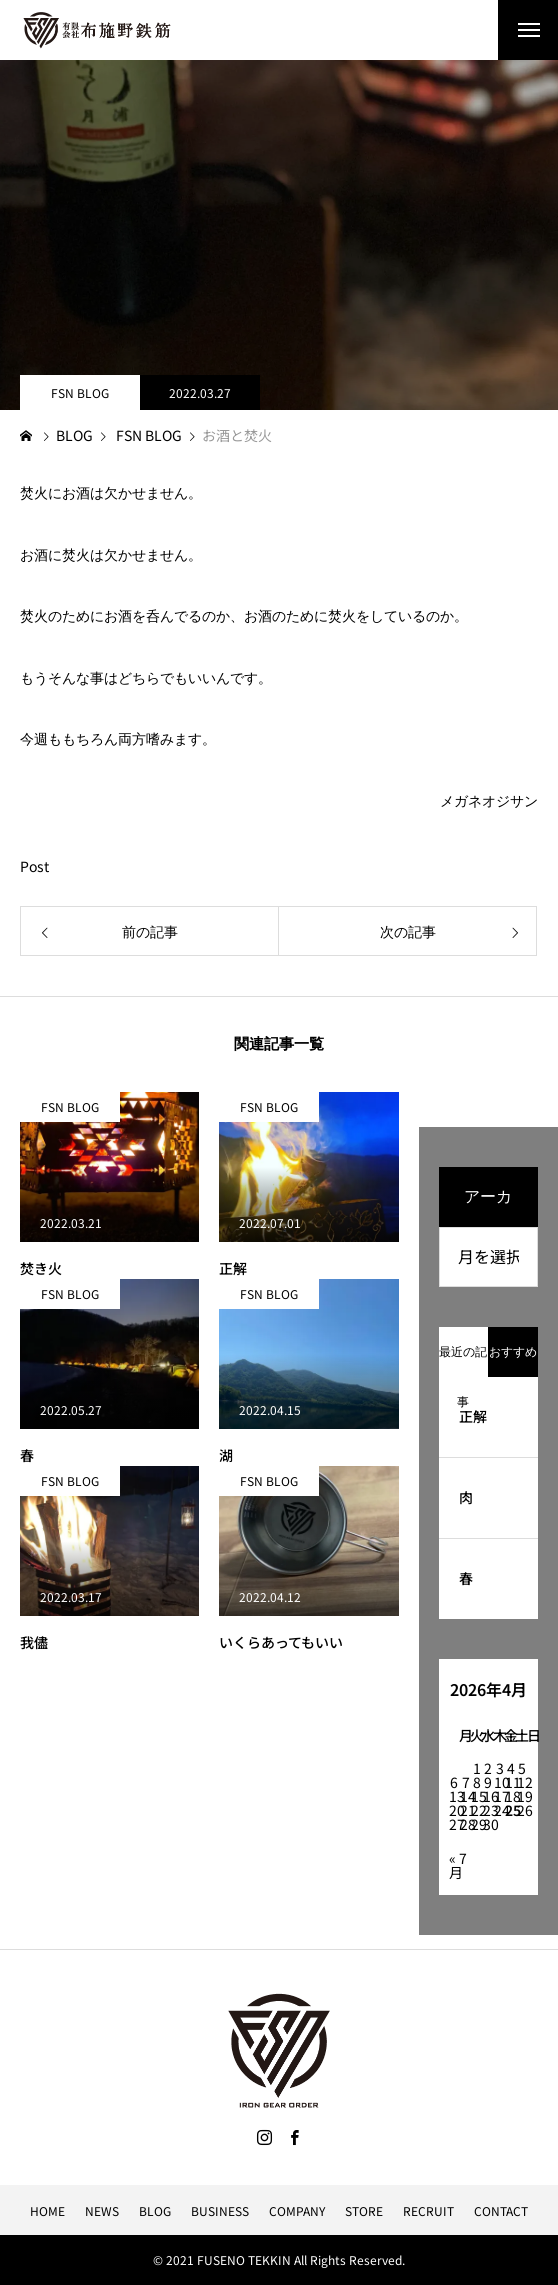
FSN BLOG (80, 392)
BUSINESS (220, 2210)
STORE (364, 2210)
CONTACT (501, 2210)
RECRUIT (428, 2210)
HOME (47, 2210)
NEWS (102, 2210)
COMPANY (297, 2210)
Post (34, 866)
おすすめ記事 (513, 1361)
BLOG (155, 2210)
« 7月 (458, 1865)
